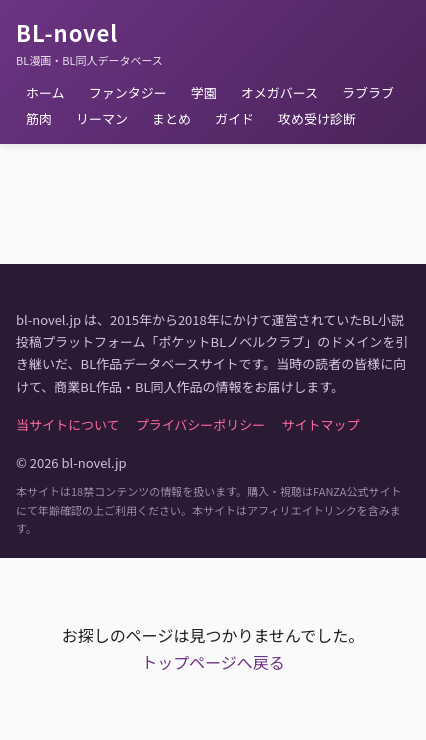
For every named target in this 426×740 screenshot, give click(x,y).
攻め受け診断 (317, 118)
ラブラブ (368, 92)
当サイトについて (68, 424)
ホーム (45, 92)
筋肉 (39, 118)
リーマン (102, 118)
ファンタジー (128, 92)
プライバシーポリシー (201, 424)
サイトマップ (320, 424)
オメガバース (279, 92)
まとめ (171, 118)
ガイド (234, 118)
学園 (204, 92)
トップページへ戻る (213, 662)
